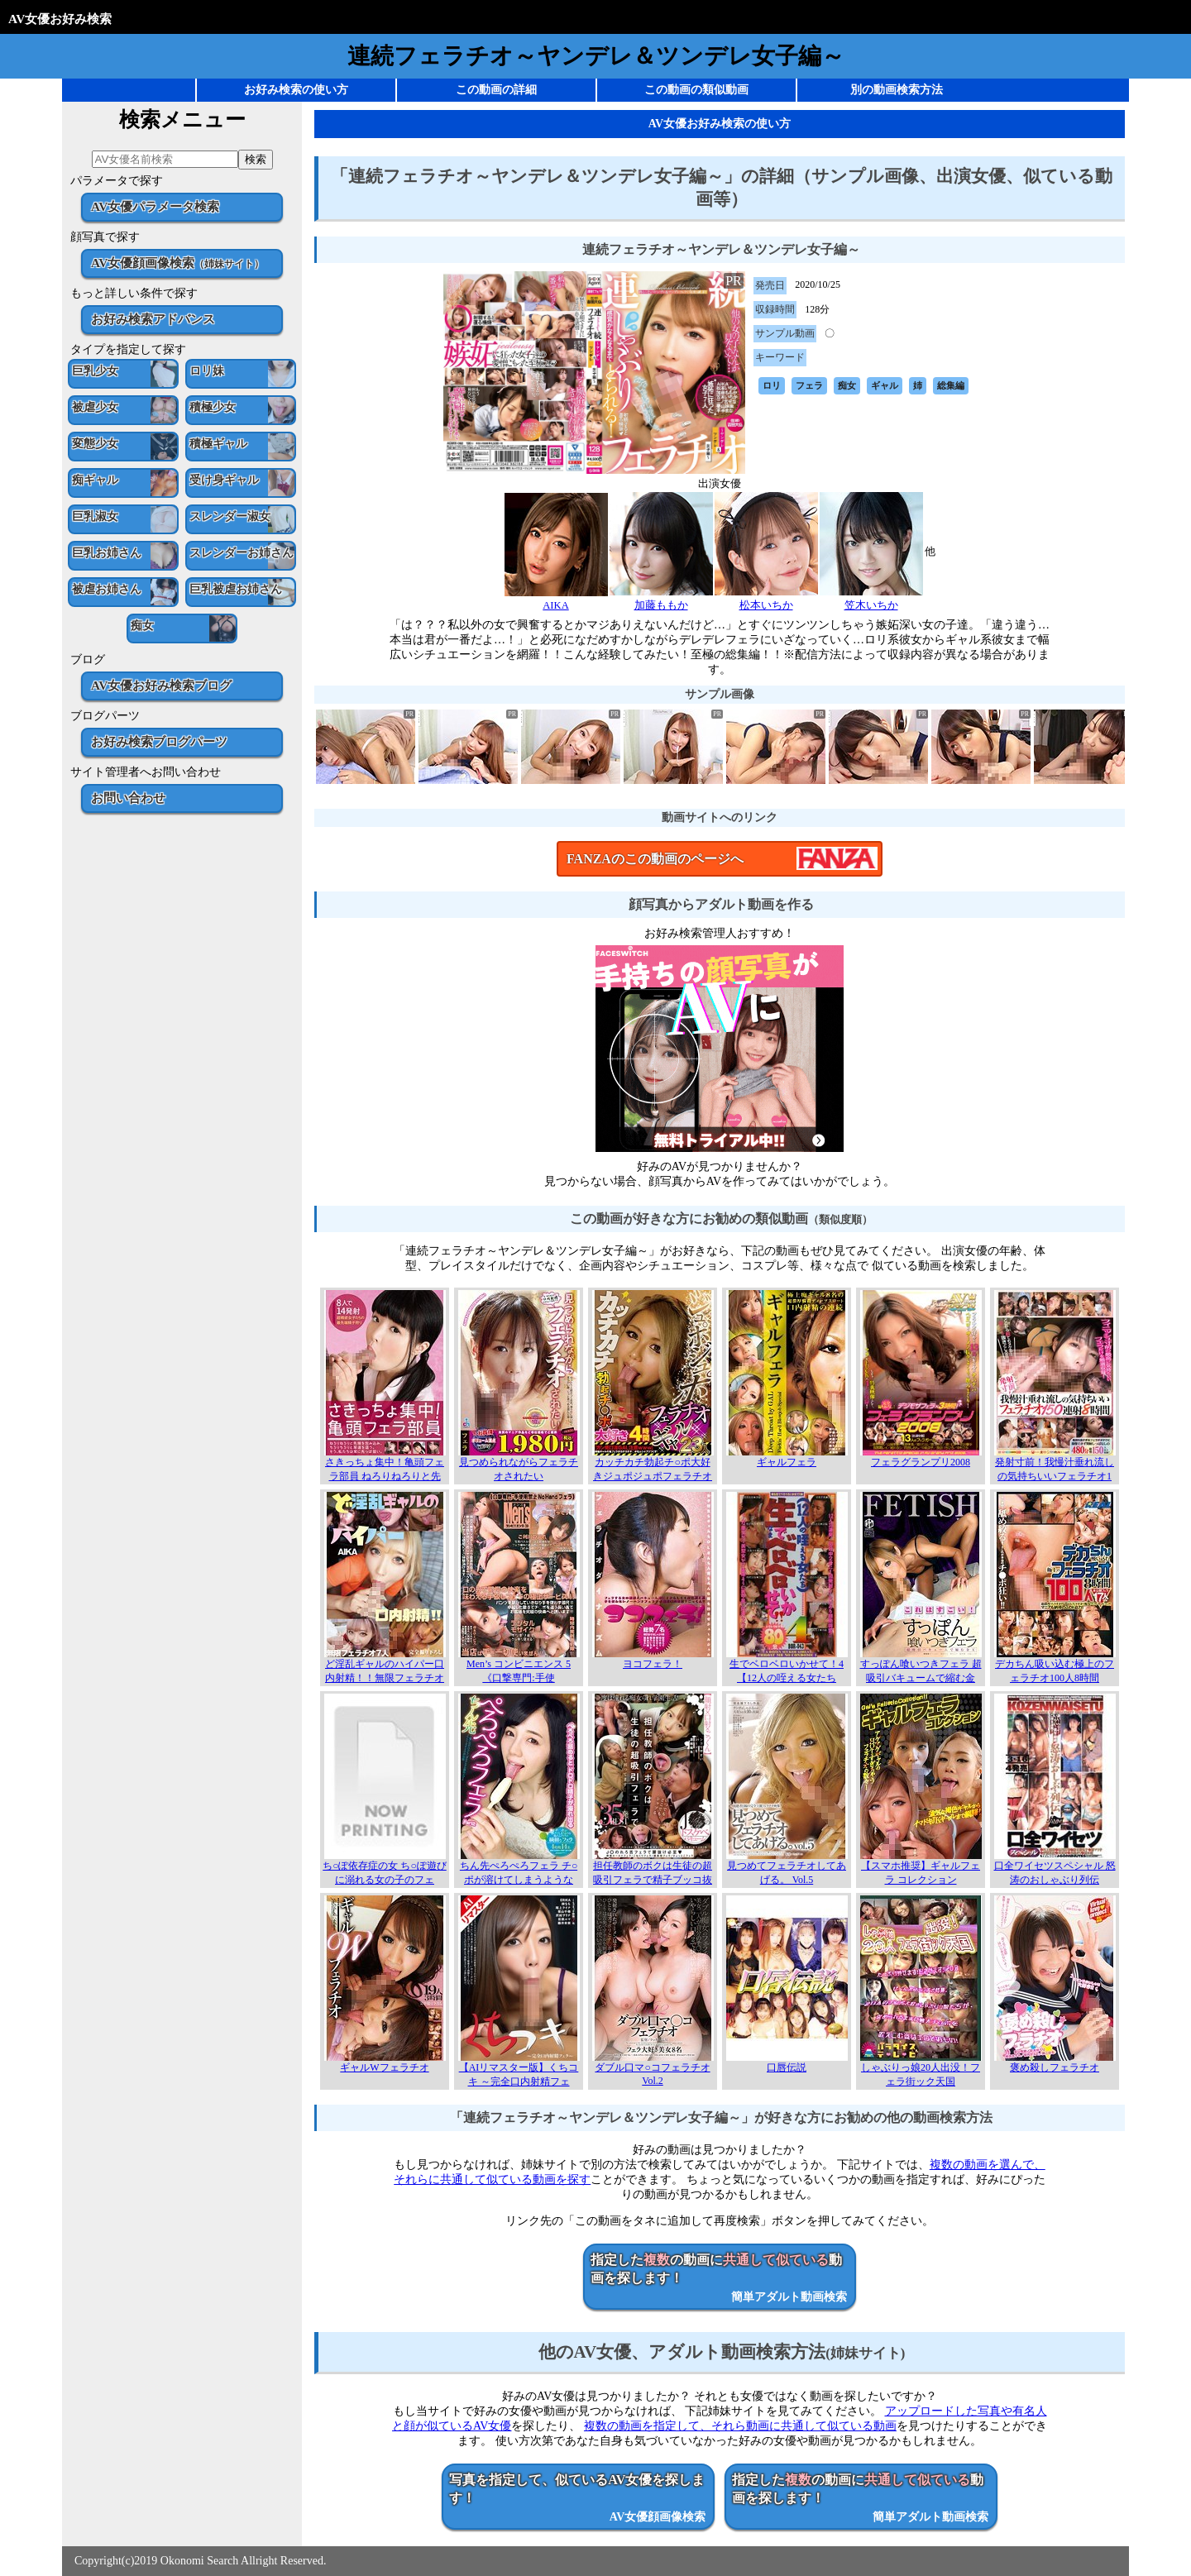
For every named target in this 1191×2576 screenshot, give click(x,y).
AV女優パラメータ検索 (155, 206)
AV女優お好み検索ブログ (161, 685)
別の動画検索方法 (896, 90)
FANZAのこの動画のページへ (655, 859)
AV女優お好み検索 (60, 19)
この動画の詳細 (496, 90)
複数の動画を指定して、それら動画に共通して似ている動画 (740, 2426)
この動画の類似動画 (696, 90)
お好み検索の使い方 (296, 90)
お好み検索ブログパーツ (159, 741)
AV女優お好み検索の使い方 (719, 123)
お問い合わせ (128, 798)
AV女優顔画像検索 (177, 263)
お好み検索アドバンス (153, 319)
